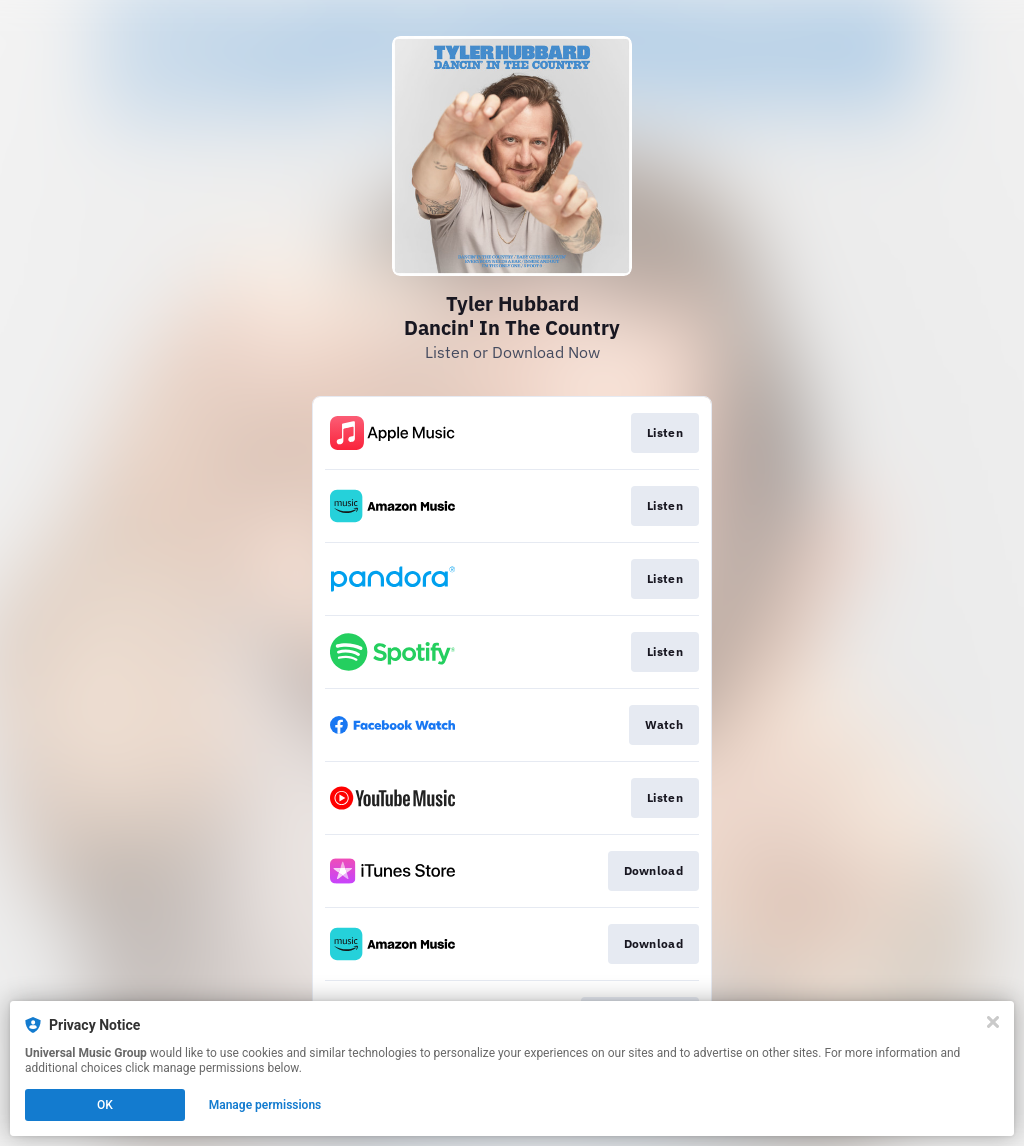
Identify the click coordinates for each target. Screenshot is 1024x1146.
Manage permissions (265, 1105)
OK (105, 1105)
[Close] (993, 1022)
